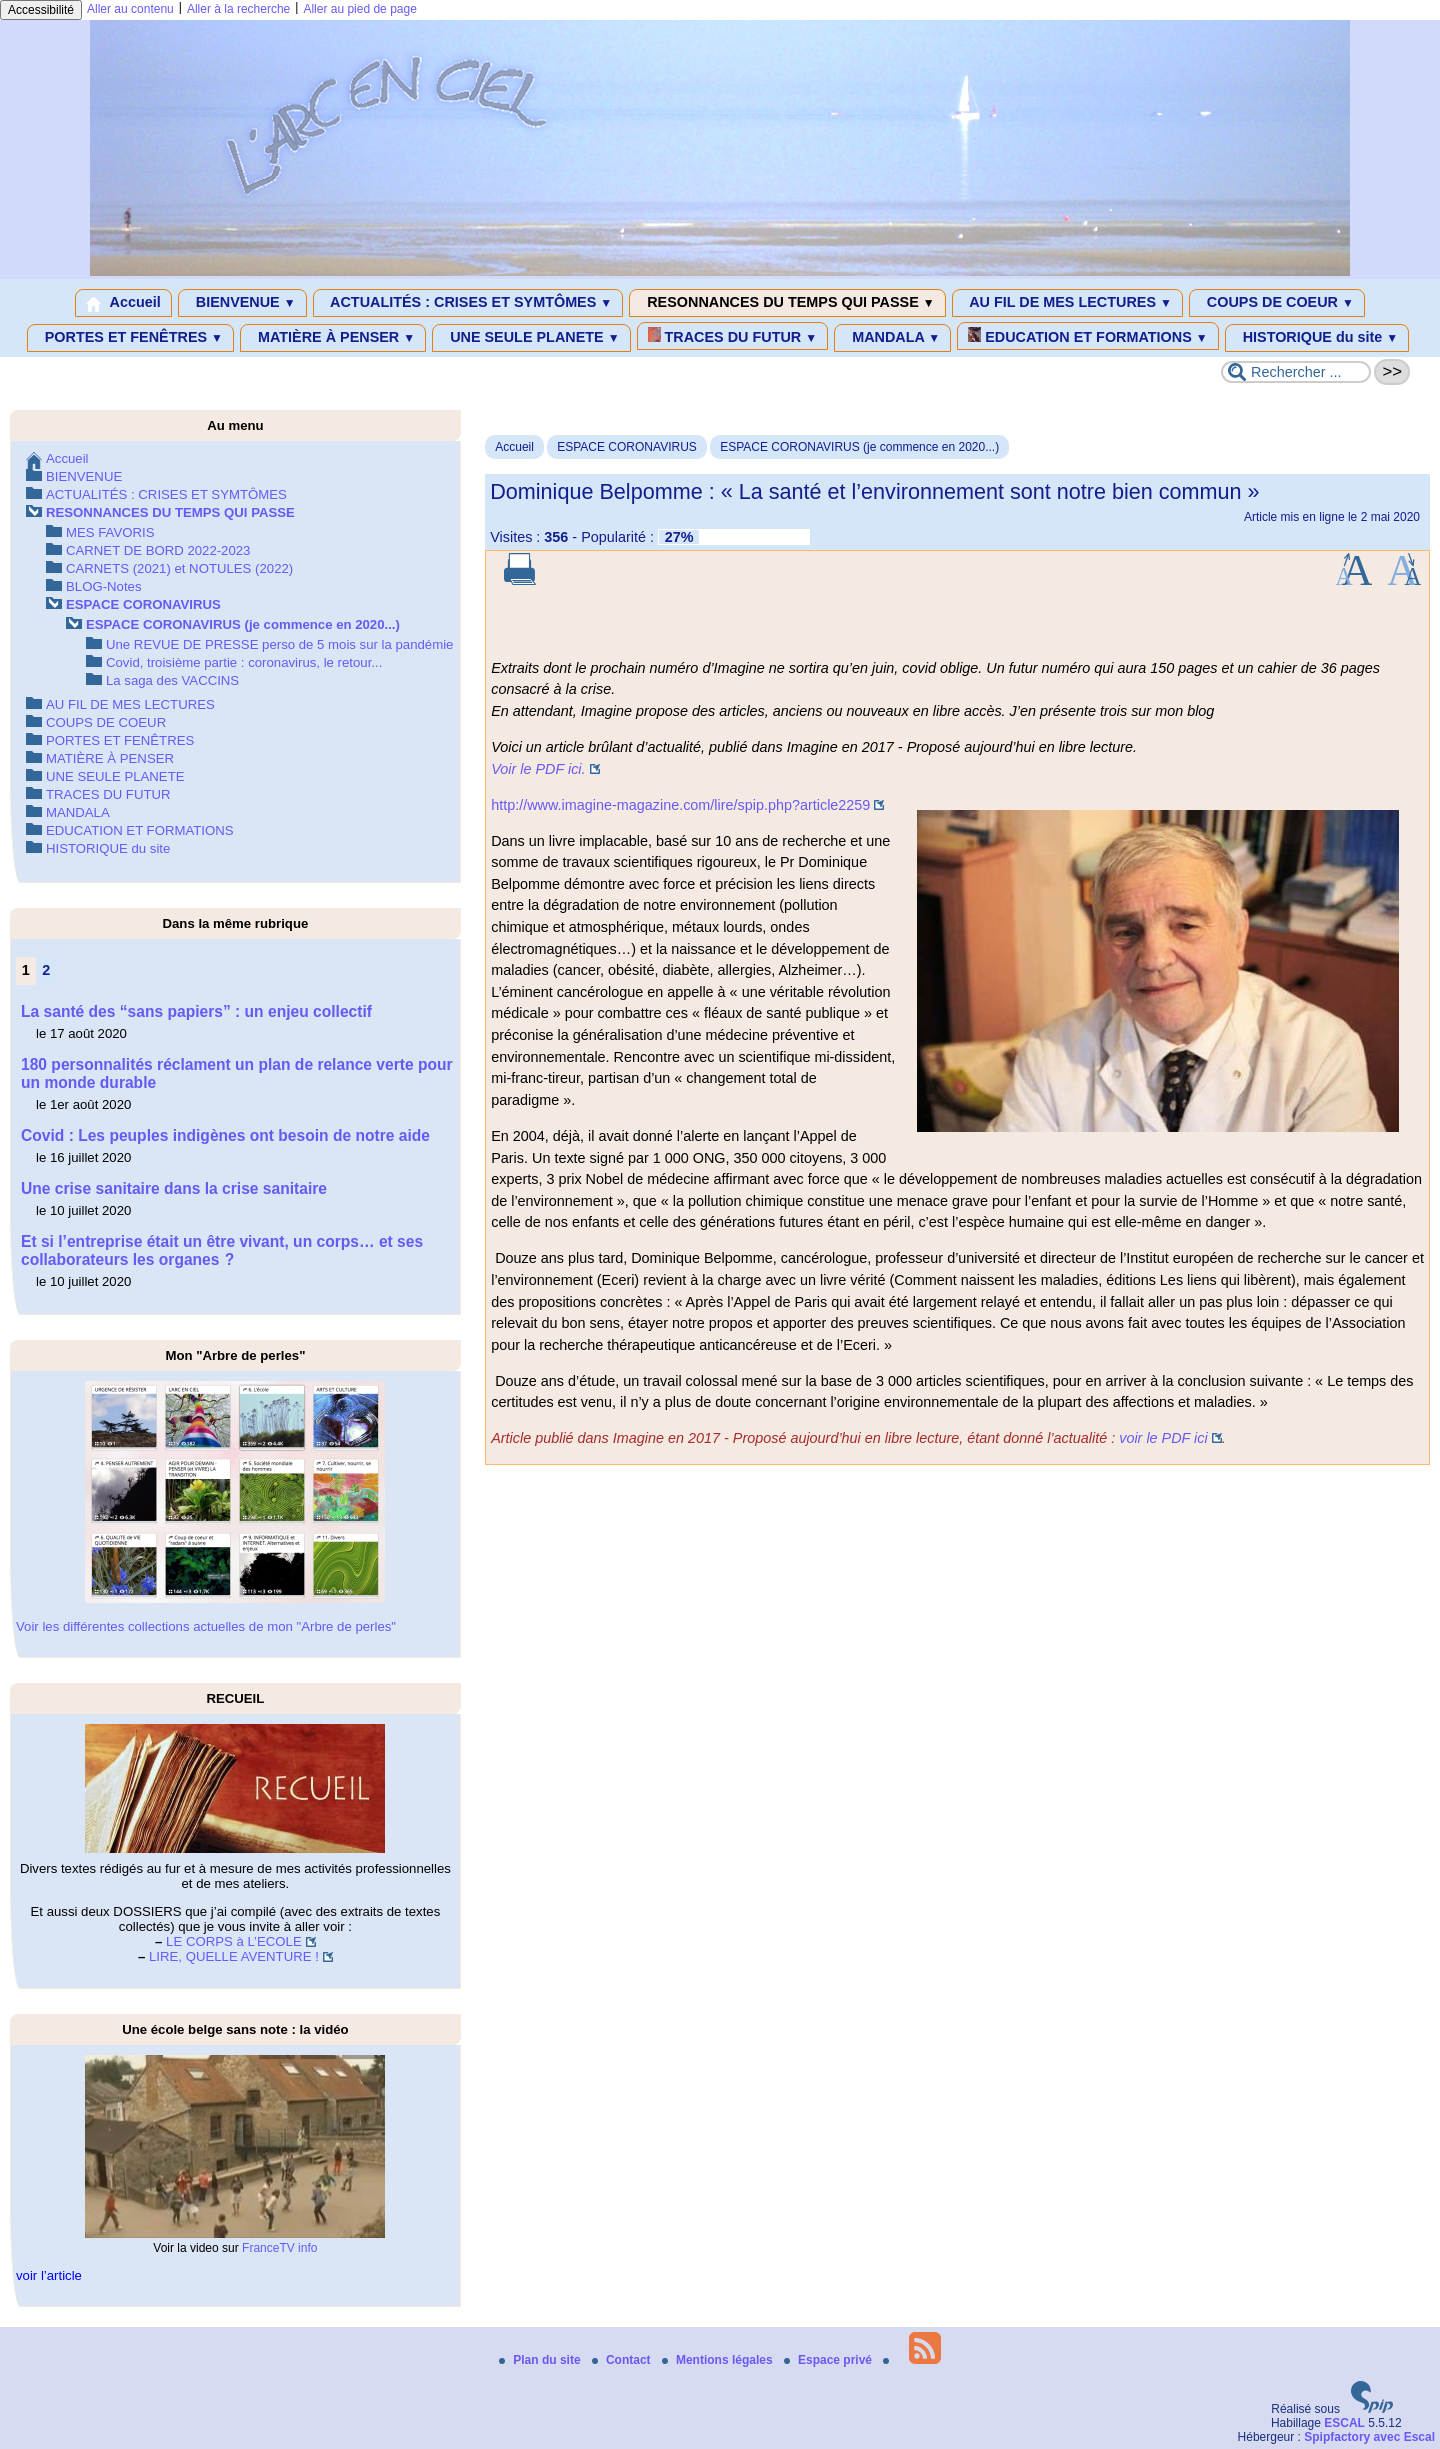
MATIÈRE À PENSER (333, 338)
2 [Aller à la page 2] (46, 970)
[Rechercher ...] (1296, 372)
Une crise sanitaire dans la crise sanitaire (174, 1188)
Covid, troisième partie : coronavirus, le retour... (244, 662)
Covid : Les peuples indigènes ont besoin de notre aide (225, 1135)
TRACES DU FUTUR (733, 336)
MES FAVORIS (110, 532)
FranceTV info (279, 2248)
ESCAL (1344, 2423)
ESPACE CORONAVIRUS (627, 447)
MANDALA (892, 338)
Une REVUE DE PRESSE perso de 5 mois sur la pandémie (279, 644)
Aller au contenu (130, 9)
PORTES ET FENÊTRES (130, 338)
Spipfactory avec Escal (1369, 2437)
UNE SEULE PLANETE (531, 338)
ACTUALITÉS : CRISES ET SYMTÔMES (468, 303)
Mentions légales (719, 2360)
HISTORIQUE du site (1317, 338)
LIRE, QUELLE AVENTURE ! (234, 1956)
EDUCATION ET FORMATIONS (1087, 336)
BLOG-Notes (104, 586)
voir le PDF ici (1163, 1438)
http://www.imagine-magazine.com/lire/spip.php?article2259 (680, 805)
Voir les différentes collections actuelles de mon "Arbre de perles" (206, 1626)
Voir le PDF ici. (538, 769)
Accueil (123, 303)
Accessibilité (41, 10)
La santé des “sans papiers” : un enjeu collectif (196, 1011)
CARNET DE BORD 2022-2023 (158, 550)
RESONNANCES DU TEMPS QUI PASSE (787, 303)
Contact (623, 2360)
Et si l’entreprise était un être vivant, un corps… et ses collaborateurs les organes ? (222, 1250)
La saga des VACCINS (172, 680)
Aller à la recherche (238, 9)
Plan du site (541, 2360)
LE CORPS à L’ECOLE (234, 1941)
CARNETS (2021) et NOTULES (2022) (179, 568)
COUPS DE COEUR (1277, 303)
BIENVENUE (242, 303)
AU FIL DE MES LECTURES (1067, 303)
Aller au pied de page (359, 9)
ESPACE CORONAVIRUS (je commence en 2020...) (859, 447)
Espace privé (829, 2360)
